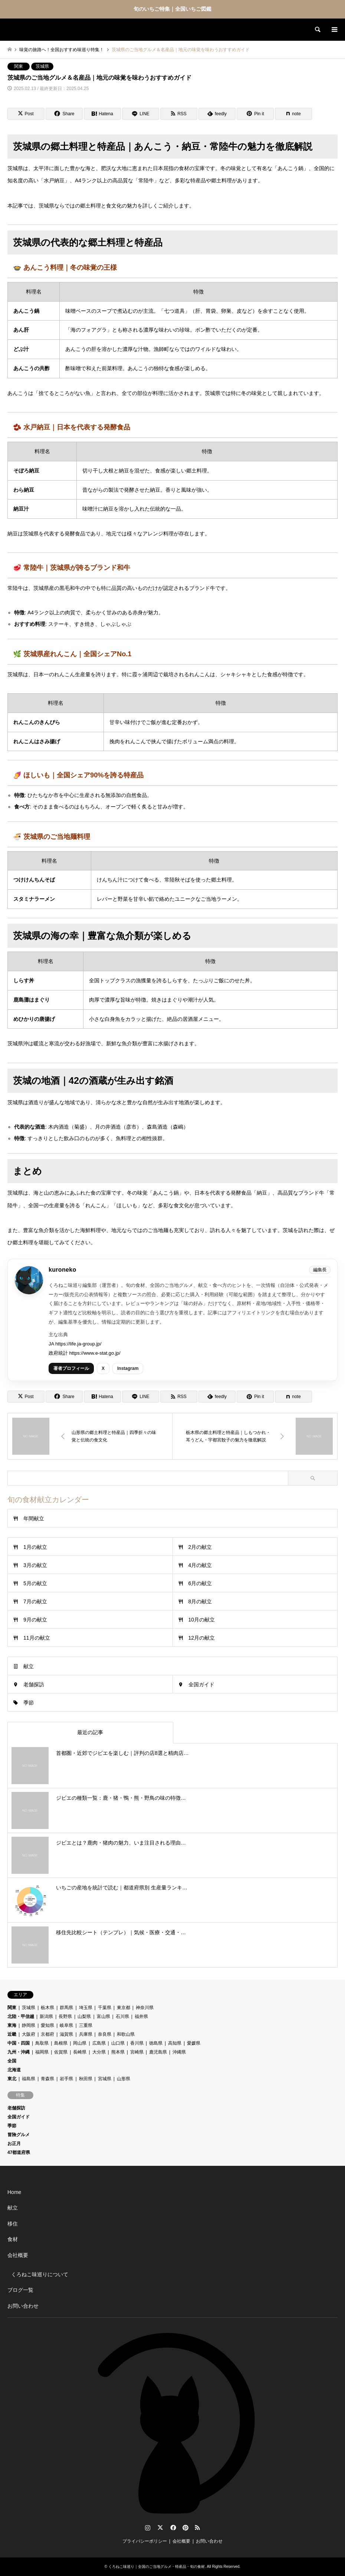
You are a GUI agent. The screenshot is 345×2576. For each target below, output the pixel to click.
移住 (12, 2224)
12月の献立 (201, 1638)
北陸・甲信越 (20, 2016)
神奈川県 (145, 2007)
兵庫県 (85, 2034)
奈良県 (104, 2034)
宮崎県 (137, 2052)
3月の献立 (35, 1565)
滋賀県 (66, 2034)
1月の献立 (35, 1547)
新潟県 (46, 2016)
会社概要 (17, 2255)
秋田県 (85, 2078)
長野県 (65, 2016)
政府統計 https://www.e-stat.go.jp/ (85, 1353)
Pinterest (184, 2527)
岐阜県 (66, 2025)
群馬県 (66, 2007)
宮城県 (104, 2078)
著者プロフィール (71, 1368)
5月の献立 (35, 1583)
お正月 (14, 2143)
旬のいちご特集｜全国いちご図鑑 (172, 9)
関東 (18, 66)
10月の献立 (201, 1620)
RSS (197, 2527)
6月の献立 (200, 1583)
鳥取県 (42, 2043)
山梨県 (84, 2016)
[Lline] (140, 114)
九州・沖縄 (18, 2052)
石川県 (122, 2016)
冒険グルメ (18, 2134)
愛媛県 (193, 2043)
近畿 (11, 2034)
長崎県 (79, 2052)
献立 (28, 1666)
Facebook (172, 2527)
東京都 (123, 2007)
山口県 (118, 2043)
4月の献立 (200, 1565)
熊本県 (118, 2052)
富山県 (103, 2016)
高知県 (174, 2043)
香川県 (137, 2043)
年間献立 (33, 1518)
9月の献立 (35, 1620)
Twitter (160, 2527)
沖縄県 (179, 2052)
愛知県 (47, 2025)
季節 (28, 1703)
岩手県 (66, 2078)
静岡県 (28, 2025)
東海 (11, 2025)
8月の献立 (200, 1601)
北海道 (14, 2069)
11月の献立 (36, 1638)
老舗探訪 (33, 1684)
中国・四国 (18, 2043)
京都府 (47, 2034)
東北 (11, 2078)
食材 (12, 2239)
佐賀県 (61, 2052)
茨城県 (42, 66)
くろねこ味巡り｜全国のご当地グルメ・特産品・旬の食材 (156, 2567)
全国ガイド (201, 1684)
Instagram (127, 1368)
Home (14, 2192)
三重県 (85, 2025)
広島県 (99, 2043)
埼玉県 (85, 2007)
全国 (11, 2061)
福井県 (141, 2016)
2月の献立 (200, 1547)
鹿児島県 (158, 2052)
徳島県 (155, 2043)
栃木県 (47, 2007)
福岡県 (42, 2052)
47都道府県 (18, 2152)
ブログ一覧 (20, 2290)
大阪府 (28, 2034)
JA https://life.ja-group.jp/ (75, 1344)
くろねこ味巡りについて (39, 2274)
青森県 (47, 2078)
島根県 (61, 2043)
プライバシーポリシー (144, 2541)
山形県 (123, 2078)
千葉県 (104, 2007)
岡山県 (79, 2043)
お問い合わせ (23, 2306)
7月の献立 (35, 1601)
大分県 (99, 2052)
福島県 (28, 2078)
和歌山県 (126, 2034)
